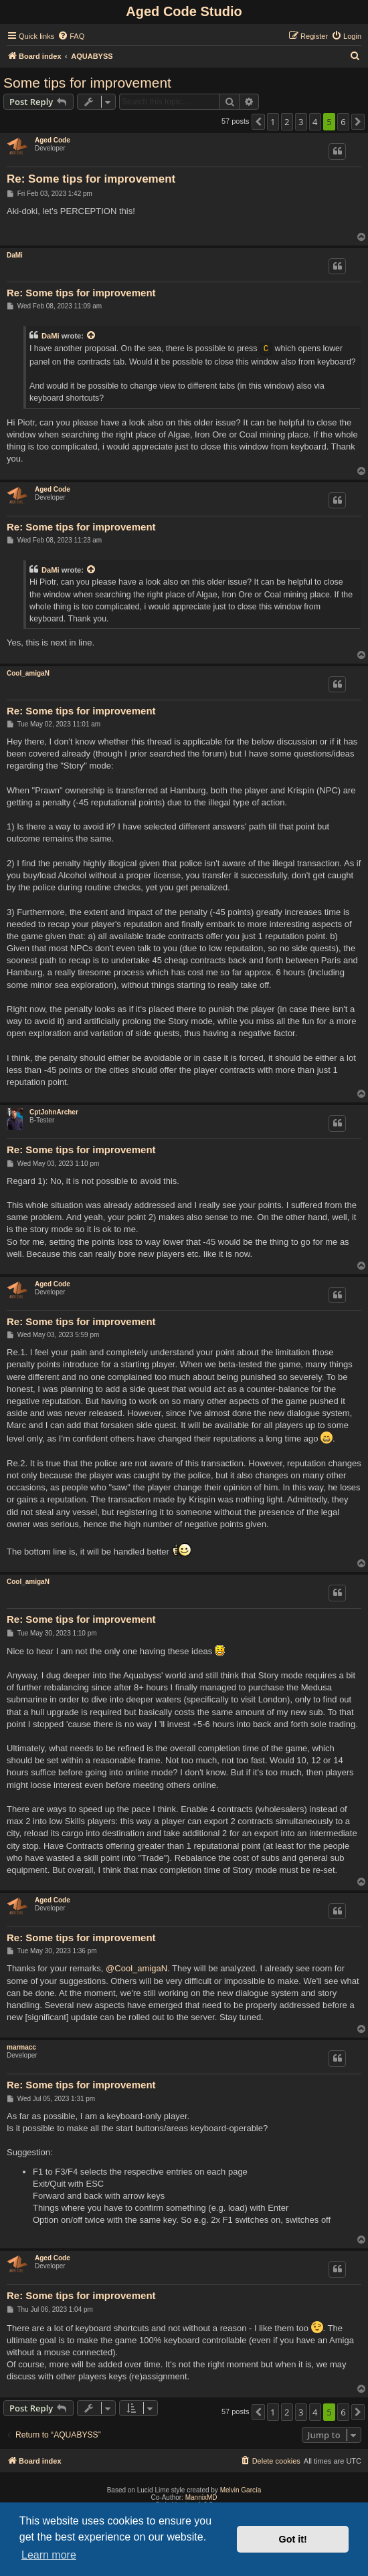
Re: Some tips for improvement (91, 179)
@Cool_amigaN (136, 1968)
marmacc (21, 2047)
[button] (258, 122)
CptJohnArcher (53, 1112)
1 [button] (272, 122)
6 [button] (343, 122)
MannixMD (201, 2497)
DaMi (15, 255)
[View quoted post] (92, 336)
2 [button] (286, 122)
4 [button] (314, 122)
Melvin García (241, 2490)
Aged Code (52, 140)
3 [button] (300, 122)
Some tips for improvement (87, 82)
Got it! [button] (293, 2539)
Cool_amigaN (28, 673)
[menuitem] (71, 36)
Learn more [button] (48, 2555)
